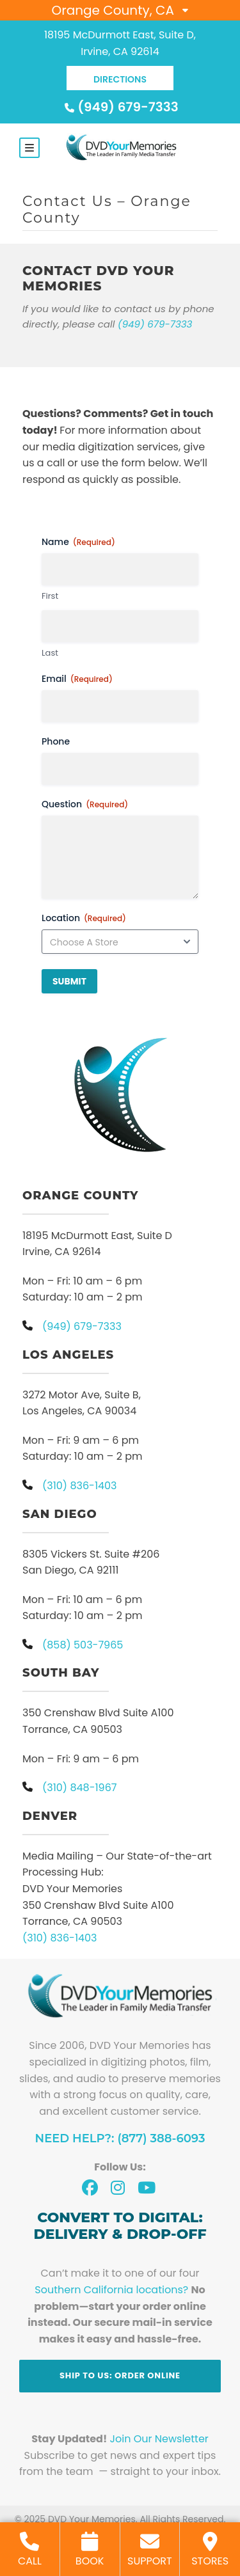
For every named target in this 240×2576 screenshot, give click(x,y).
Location (84, 918)
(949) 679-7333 (119, 107)
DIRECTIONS (120, 79)
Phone (56, 741)
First (50, 596)
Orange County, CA (113, 10)
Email (77, 678)
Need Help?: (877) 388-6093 (120, 2138)
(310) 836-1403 (59, 1938)
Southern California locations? (111, 2289)
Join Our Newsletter (159, 2438)
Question (85, 804)
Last (50, 653)
